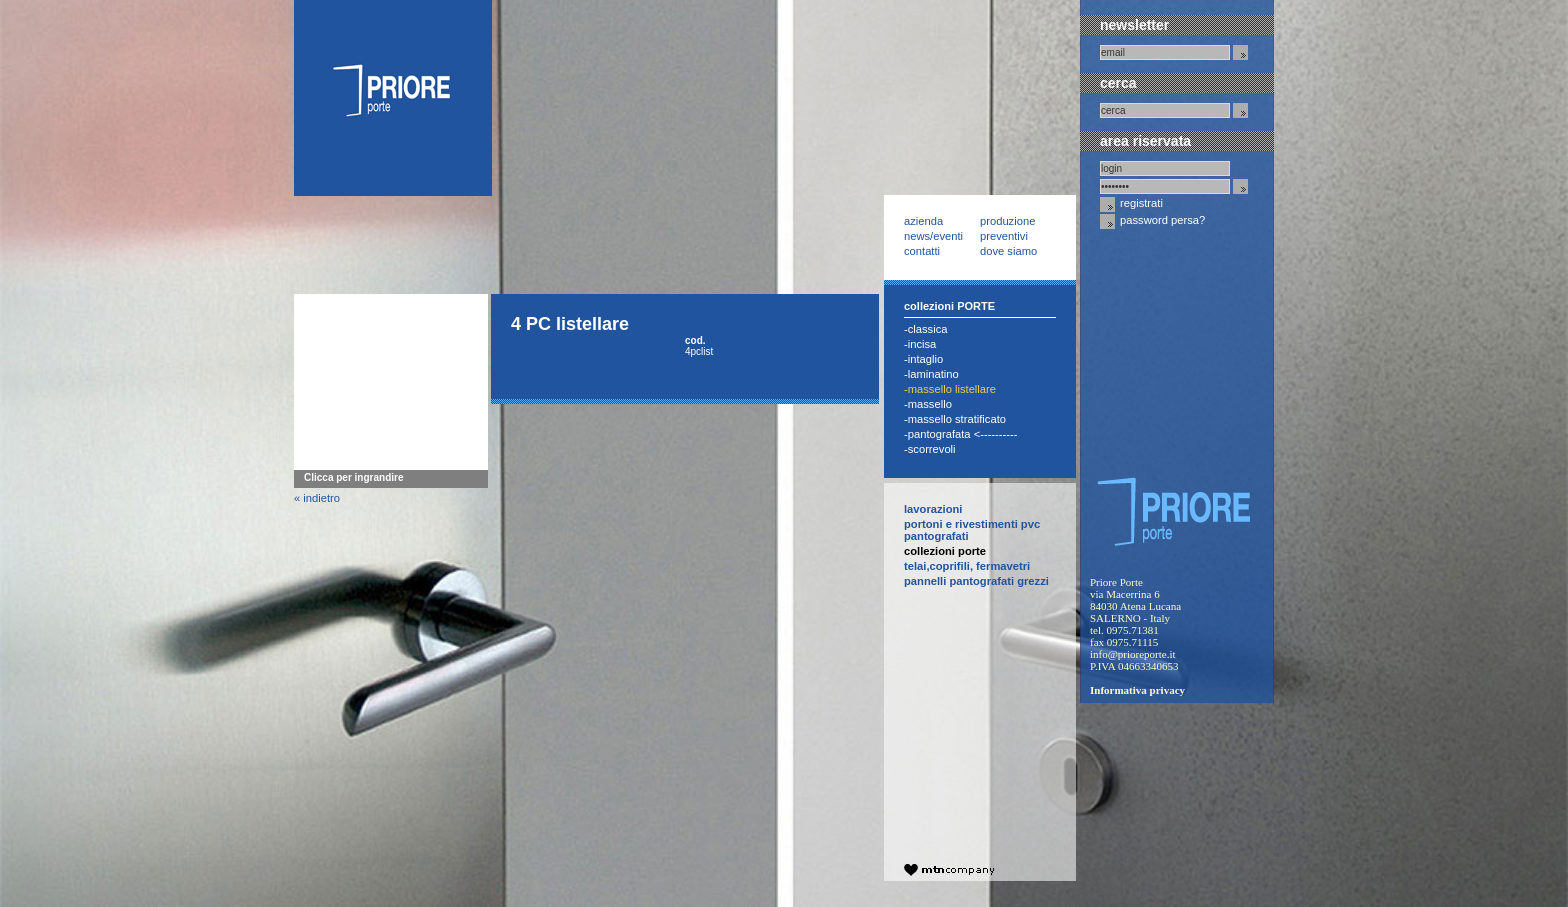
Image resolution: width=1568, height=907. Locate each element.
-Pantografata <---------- (960, 434)
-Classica (926, 329)
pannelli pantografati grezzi (976, 581)
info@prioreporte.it (1133, 654)
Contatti (922, 251)
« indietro (317, 498)
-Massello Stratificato (955, 419)
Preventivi (1004, 236)
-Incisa (920, 344)
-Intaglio (923, 359)
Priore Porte (393, 98)
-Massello (928, 404)
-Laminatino (931, 374)
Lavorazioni (933, 509)
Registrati (1131, 204)
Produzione (1007, 221)
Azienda (923, 221)
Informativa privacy (1137, 690)
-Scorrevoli (930, 449)
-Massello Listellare (950, 389)
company (949, 870)
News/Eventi (933, 236)
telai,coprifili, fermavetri (967, 566)
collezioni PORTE (945, 551)
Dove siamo (1008, 251)
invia (1240, 52)
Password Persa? (1152, 221)
